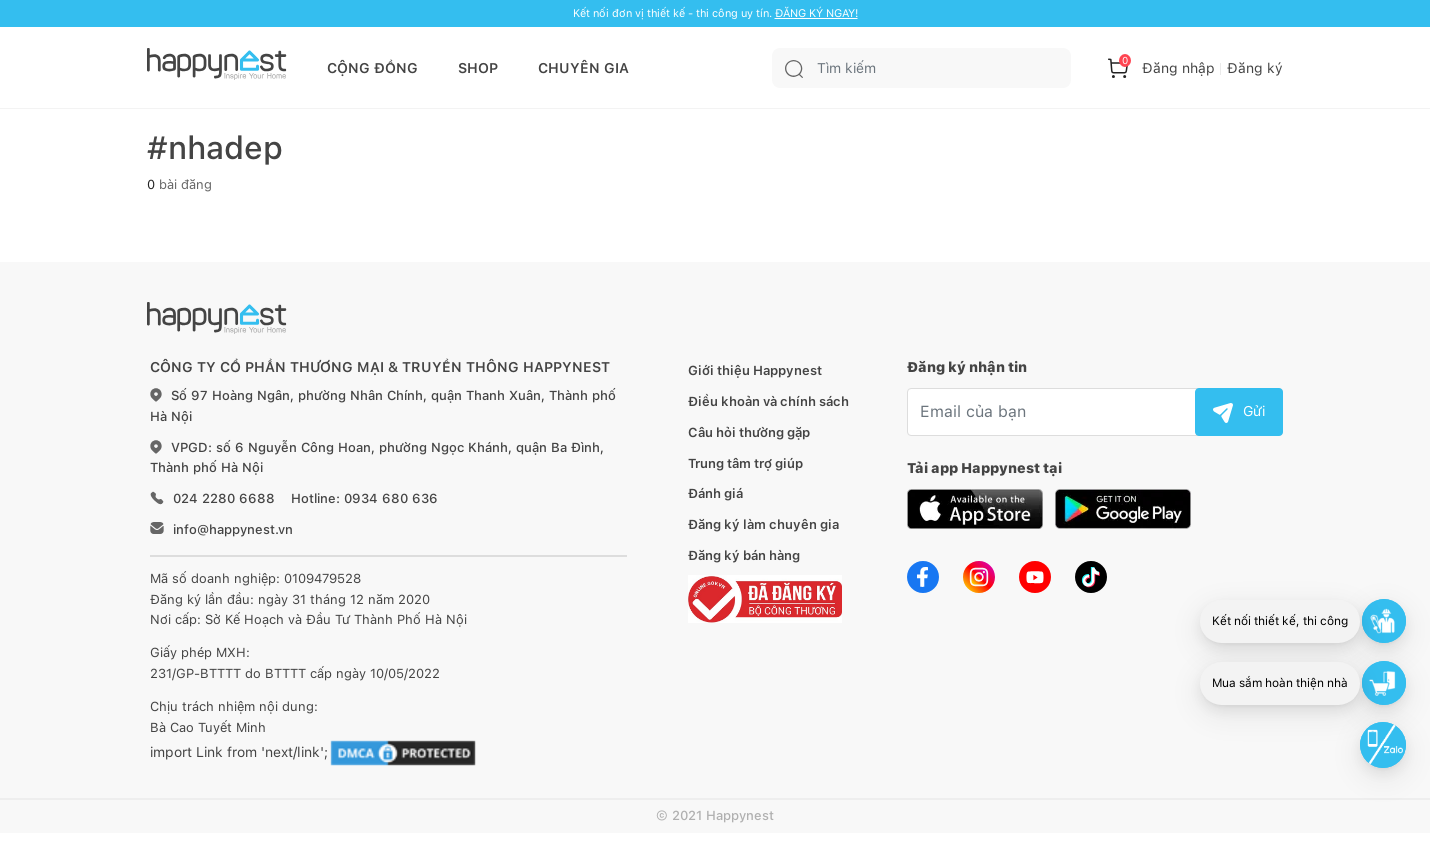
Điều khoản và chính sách (768, 401)
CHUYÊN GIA (583, 68)
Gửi (1239, 411)
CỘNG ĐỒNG (372, 68)
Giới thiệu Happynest (755, 370)
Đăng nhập (1178, 68)
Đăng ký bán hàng (744, 555)
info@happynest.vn (233, 529)
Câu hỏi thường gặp (749, 432)
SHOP (478, 68)
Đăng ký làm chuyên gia (763, 524)
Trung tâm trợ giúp (745, 463)
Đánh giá (715, 493)
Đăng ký (1255, 68)
